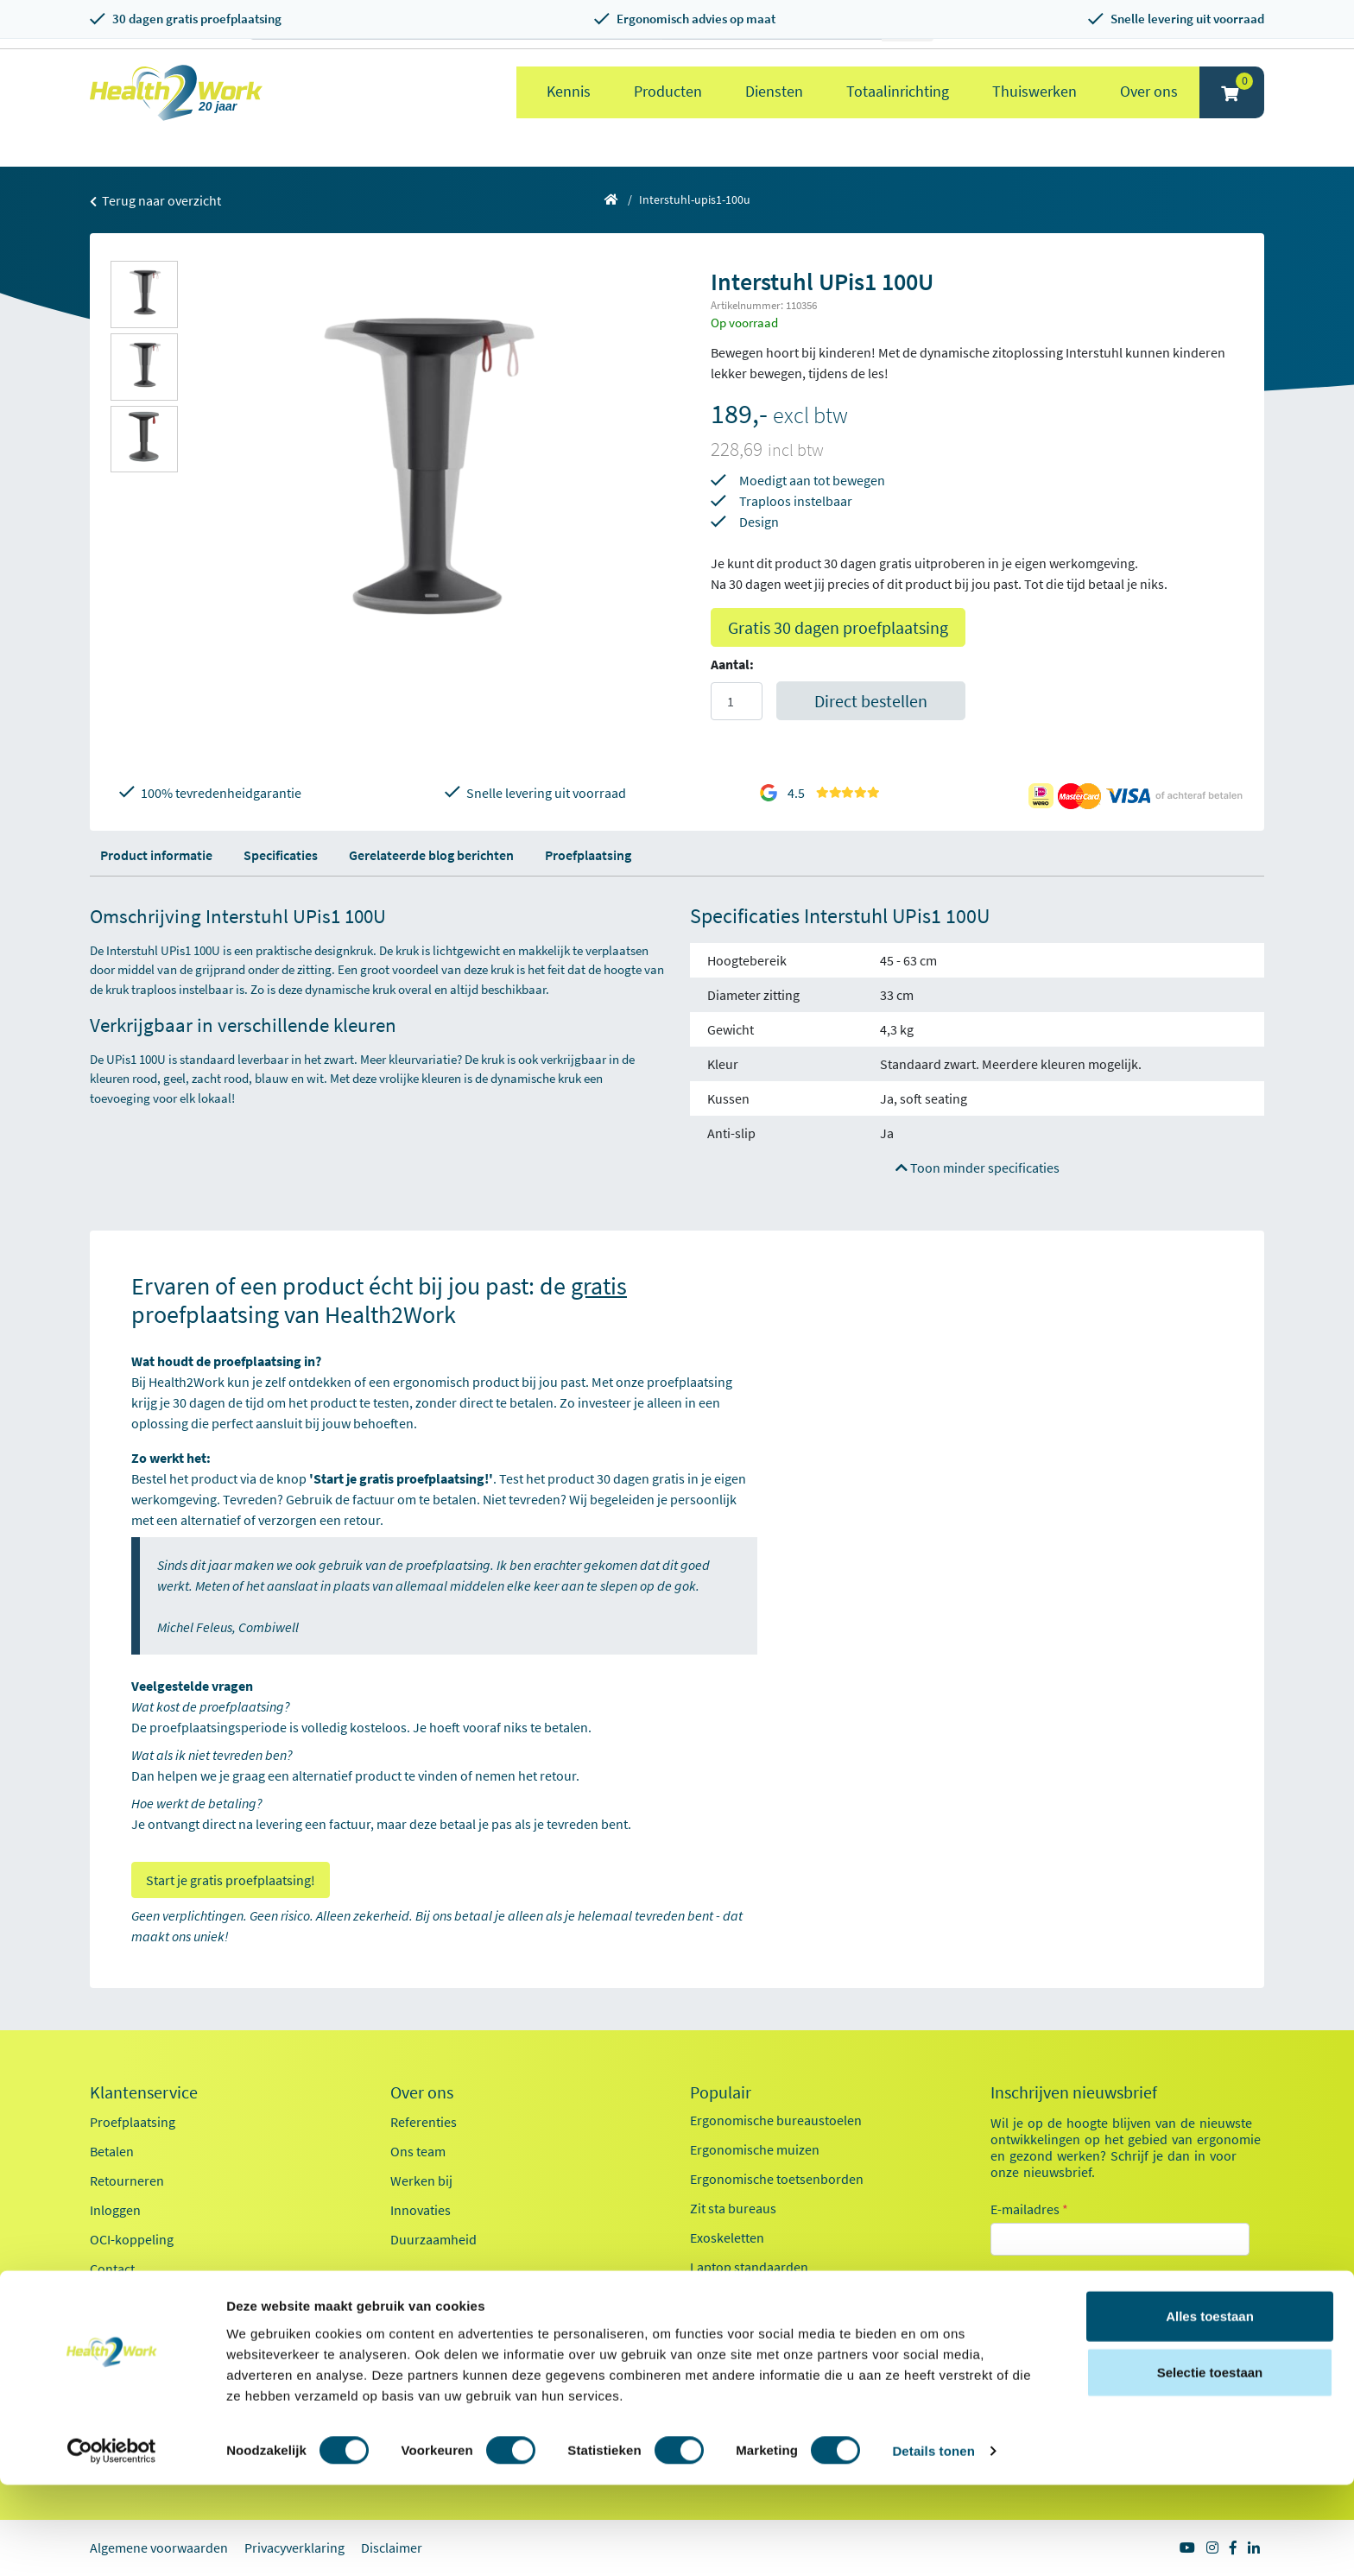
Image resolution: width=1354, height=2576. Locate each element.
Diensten (774, 91)
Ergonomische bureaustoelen (776, 2120)
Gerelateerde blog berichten (431, 855)
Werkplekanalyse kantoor (764, 2355)
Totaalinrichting (897, 91)
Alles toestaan (1210, 2406)
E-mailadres (1029, 2209)
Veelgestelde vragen (148, 2298)
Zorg (1025, 2338)
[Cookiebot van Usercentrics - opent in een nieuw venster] (111, 2542)
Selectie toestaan (1210, 2463)
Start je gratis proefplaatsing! (230, 1880)
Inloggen (115, 2209)
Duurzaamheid (433, 2239)
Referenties (423, 2121)
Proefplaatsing (588, 855)
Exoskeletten (727, 2237)
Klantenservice (144, 2092)
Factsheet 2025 (433, 2277)
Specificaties (281, 855)
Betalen (112, 2151)
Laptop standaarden (749, 2266)
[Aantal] (736, 701)
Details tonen (933, 2542)
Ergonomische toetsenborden (777, 2178)
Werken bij (421, 2180)
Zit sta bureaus (733, 2208)
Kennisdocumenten (447, 2306)
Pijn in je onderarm (745, 2325)
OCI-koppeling (132, 2239)
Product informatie (156, 855)
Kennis (569, 91)
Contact (112, 2268)
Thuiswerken (1034, 91)
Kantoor (1035, 2307)
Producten (668, 91)
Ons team (418, 2151)
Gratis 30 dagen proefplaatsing (838, 627)
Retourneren (127, 2180)
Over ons (1149, 91)
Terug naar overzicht (155, 200)
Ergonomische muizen (754, 2149)
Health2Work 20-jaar (449, 2336)
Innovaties (420, 2209)
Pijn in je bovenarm (745, 2296)
